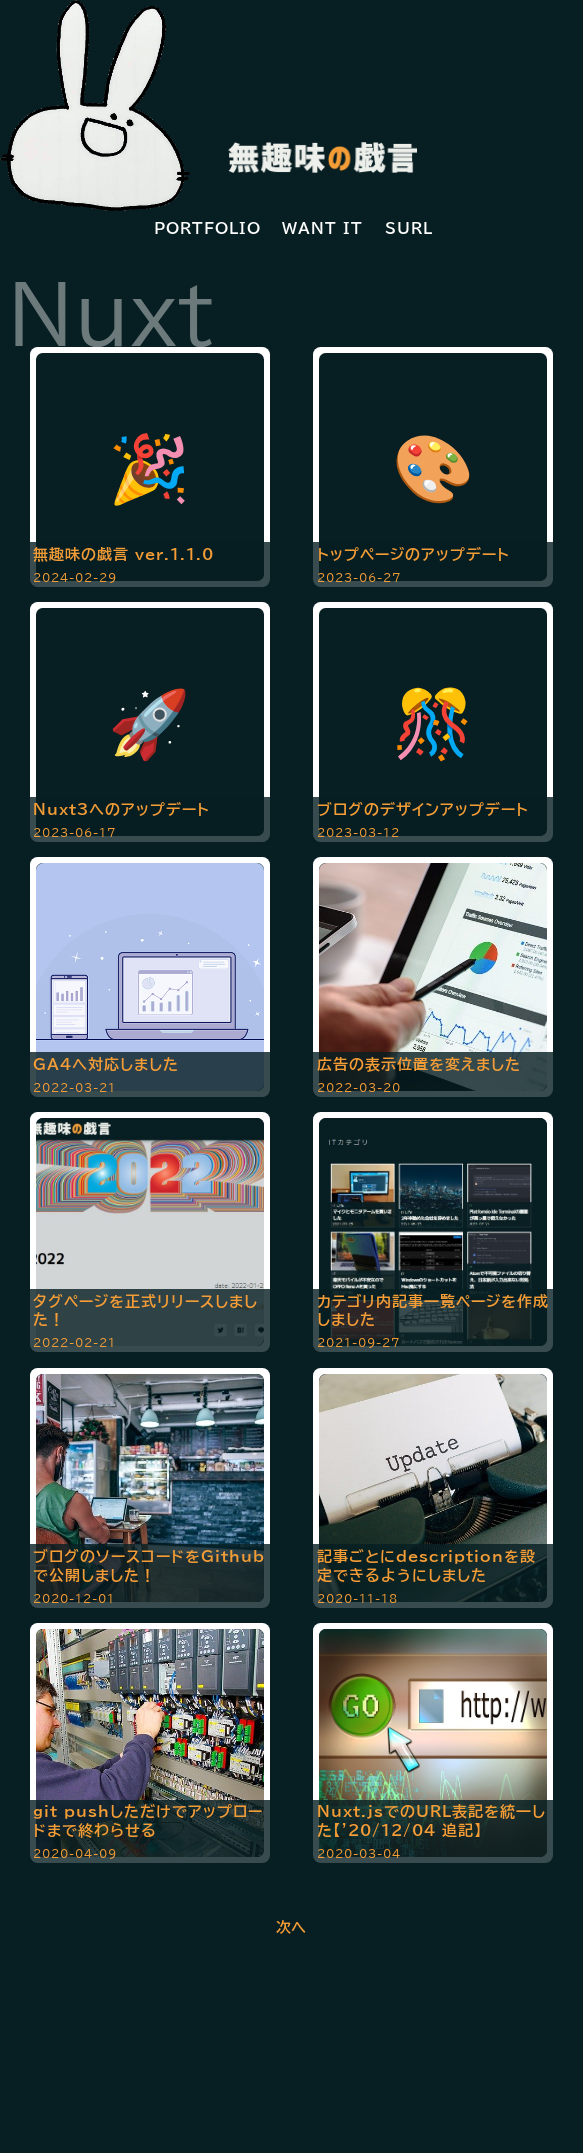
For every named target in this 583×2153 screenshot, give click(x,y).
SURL (409, 228)
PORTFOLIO (207, 228)
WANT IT (322, 228)
